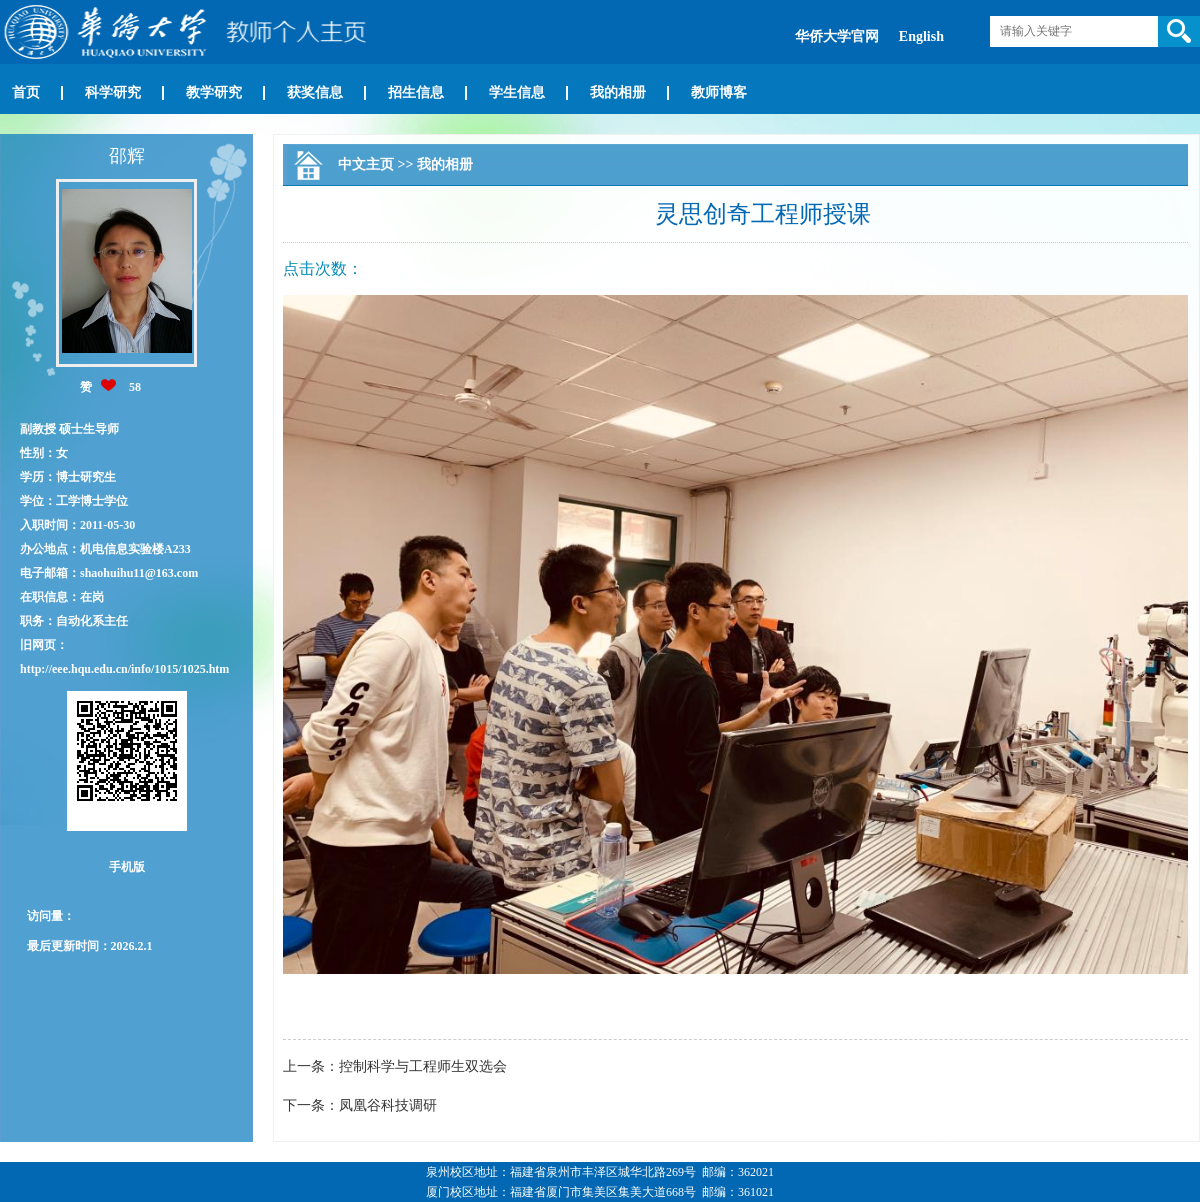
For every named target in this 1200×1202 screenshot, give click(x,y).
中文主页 (366, 164)
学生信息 (517, 92)
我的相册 (618, 92)
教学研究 (214, 92)
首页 (26, 92)
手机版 (127, 867)
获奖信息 (315, 92)
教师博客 (719, 92)
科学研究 (113, 92)
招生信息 (416, 92)
